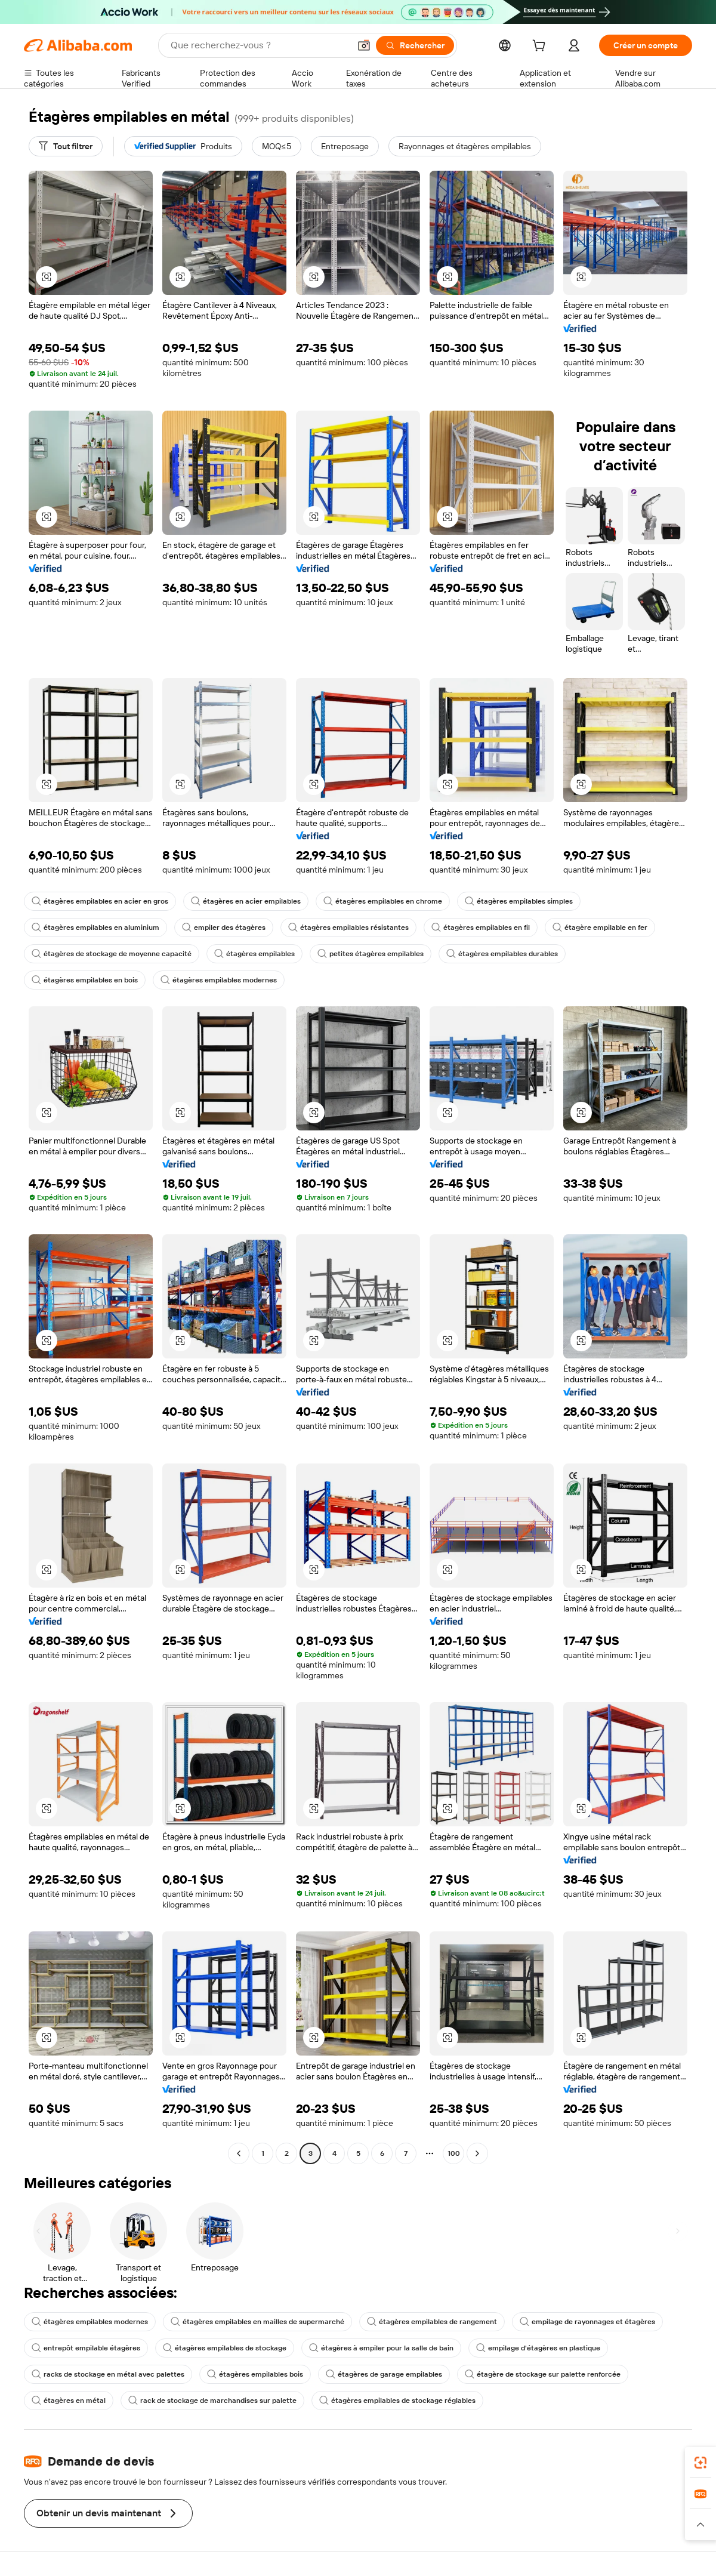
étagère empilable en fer (600, 927)
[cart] (541, 47)
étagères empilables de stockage (224, 2348)
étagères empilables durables (502, 954)
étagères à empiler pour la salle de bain (381, 2348)
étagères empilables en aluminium (95, 927)
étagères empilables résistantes (348, 927)
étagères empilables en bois (85, 980)
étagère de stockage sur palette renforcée (543, 2374)
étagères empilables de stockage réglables (397, 2400)
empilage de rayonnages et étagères (587, 2322)
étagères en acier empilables (246, 901)
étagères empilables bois (255, 2374)
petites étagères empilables (370, 954)
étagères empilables (254, 954)
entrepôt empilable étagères (86, 2348)
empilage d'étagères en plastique (538, 2348)
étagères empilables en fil (480, 927)
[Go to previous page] (238, 2153)
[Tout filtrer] (66, 146)
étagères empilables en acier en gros (100, 901)
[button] (364, 45)
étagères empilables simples (519, 901)
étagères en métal (69, 2400)
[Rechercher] (415, 45)
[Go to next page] (477, 2153)
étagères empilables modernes (219, 980)
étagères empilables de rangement (432, 2322)
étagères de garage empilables (384, 2374)
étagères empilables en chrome (382, 901)
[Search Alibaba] (259, 45)
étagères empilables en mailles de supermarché (257, 2322)
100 (454, 2153)
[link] (700, 2462)
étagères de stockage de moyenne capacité (112, 954)
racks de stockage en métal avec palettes (108, 2374)
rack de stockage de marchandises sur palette (212, 2400)
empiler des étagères (224, 927)
